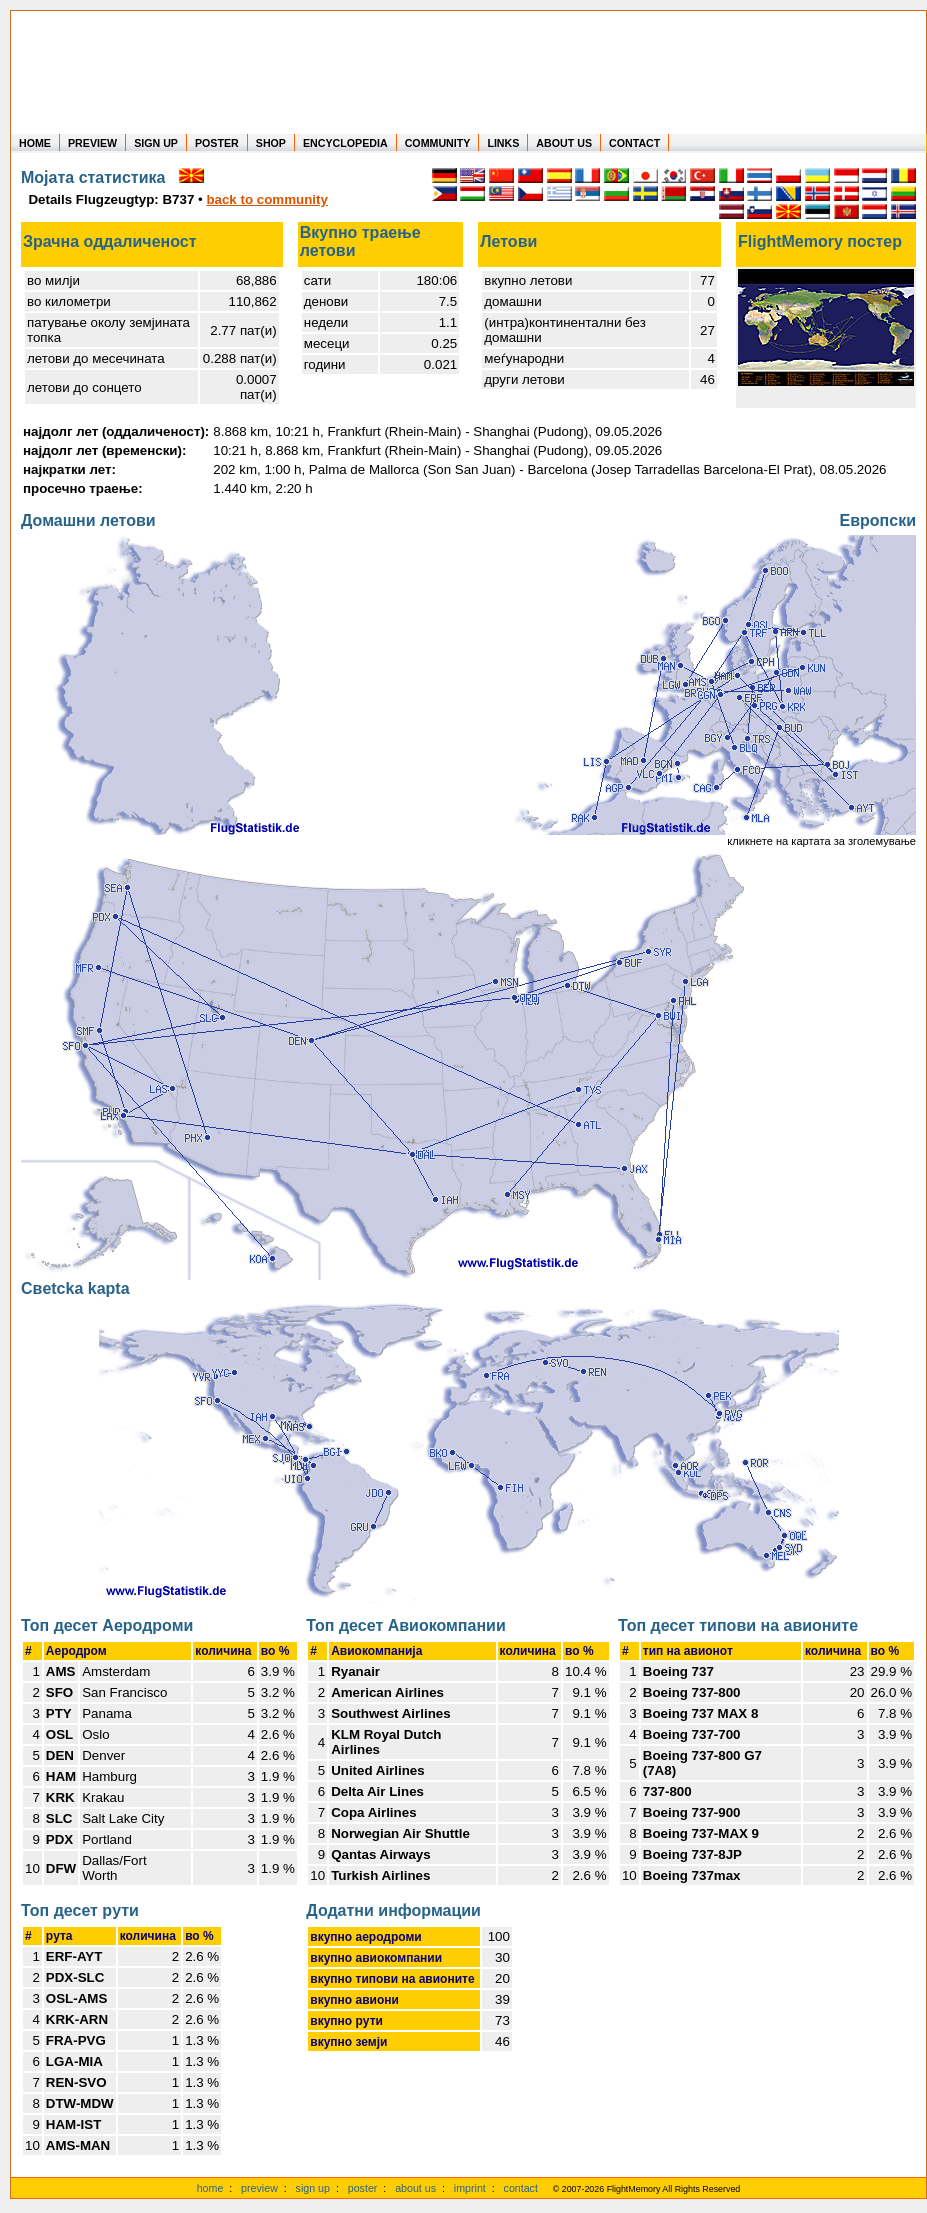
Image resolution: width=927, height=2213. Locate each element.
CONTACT (634, 143)
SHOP (271, 143)
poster (363, 2188)
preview (259, 2188)
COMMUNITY (438, 143)
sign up (313, 2188)
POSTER (217, 143)
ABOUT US (564, 143)
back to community (266, 199)
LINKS (503, 143)
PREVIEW (92, 143)
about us (415, 2188)
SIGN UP (156, 143)
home (210, 2188)
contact (521, 2188)
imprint (470, 2188)
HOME (35, 143)
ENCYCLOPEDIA (345, 143)
